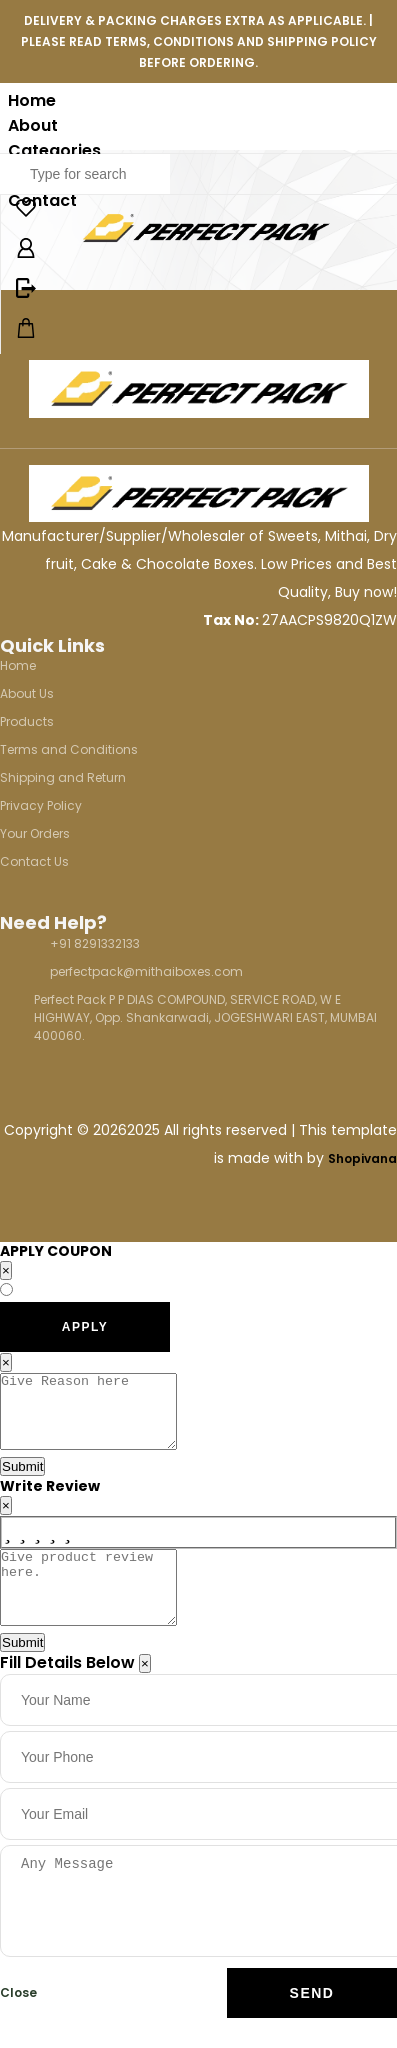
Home (32, 100)
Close (18, 2022)
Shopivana (362, 1158)
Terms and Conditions (69, 749)
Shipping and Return (63, 777)
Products (27, 721)
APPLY (85, 1327)
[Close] (145, 1693)
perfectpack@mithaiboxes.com (146, 971)
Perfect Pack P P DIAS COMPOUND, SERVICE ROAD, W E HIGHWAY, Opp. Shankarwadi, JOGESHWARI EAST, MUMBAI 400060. (205, 1017)
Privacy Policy (41, 805)
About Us (27, 693)
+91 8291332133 (95, 943)
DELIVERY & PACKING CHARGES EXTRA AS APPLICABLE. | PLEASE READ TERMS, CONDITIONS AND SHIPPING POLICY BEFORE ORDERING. (199, 41)
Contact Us (34, 861)
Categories (54, 150)
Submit (22, 1481)
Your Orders (35, 833)
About (33, 125)
